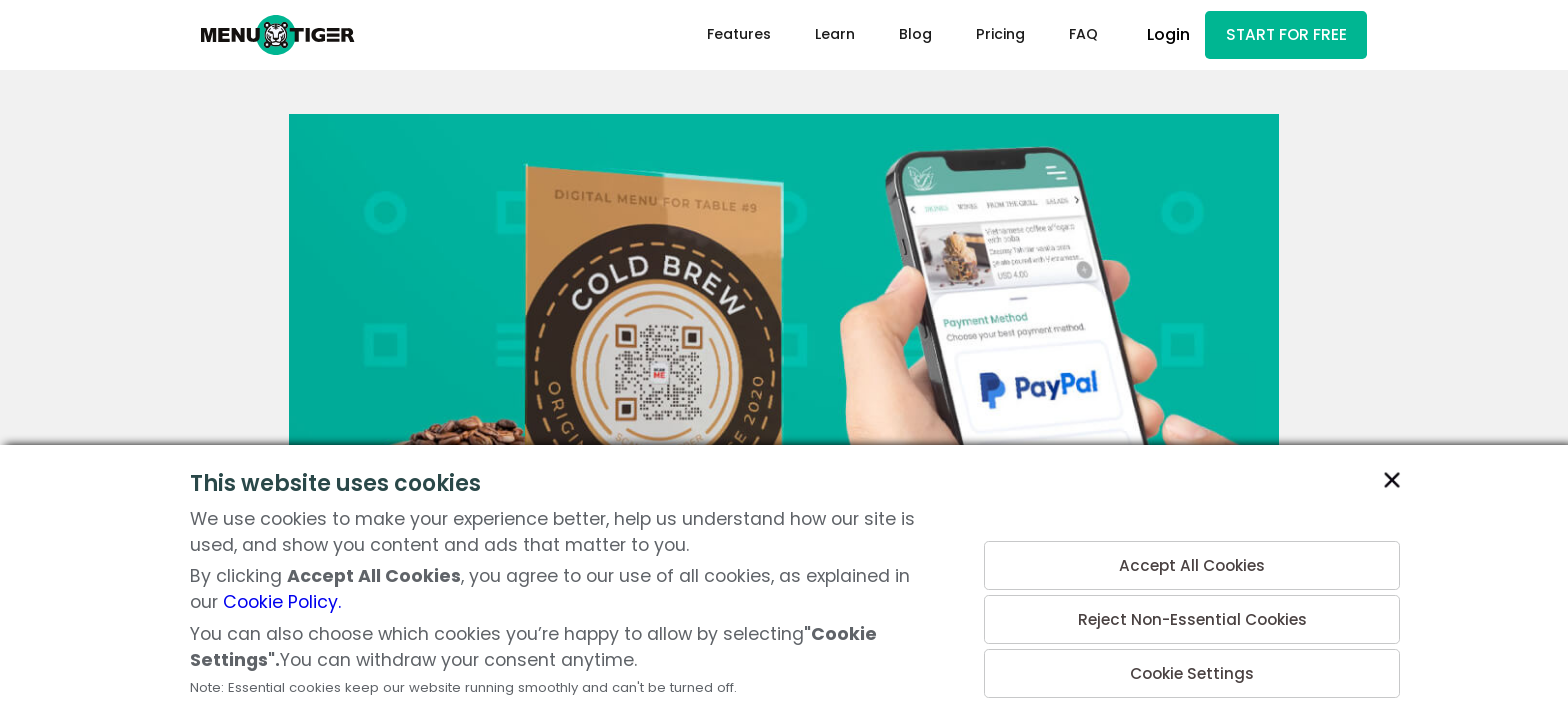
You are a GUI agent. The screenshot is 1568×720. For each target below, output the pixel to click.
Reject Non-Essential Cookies (1192, 613)
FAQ (1071, 36)
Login (1156, 36)
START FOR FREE (1280, 36)
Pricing (988, 36)
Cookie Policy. (282, 602)
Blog (903, 36)
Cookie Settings (1192, 671)
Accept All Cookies (1192, 555)
